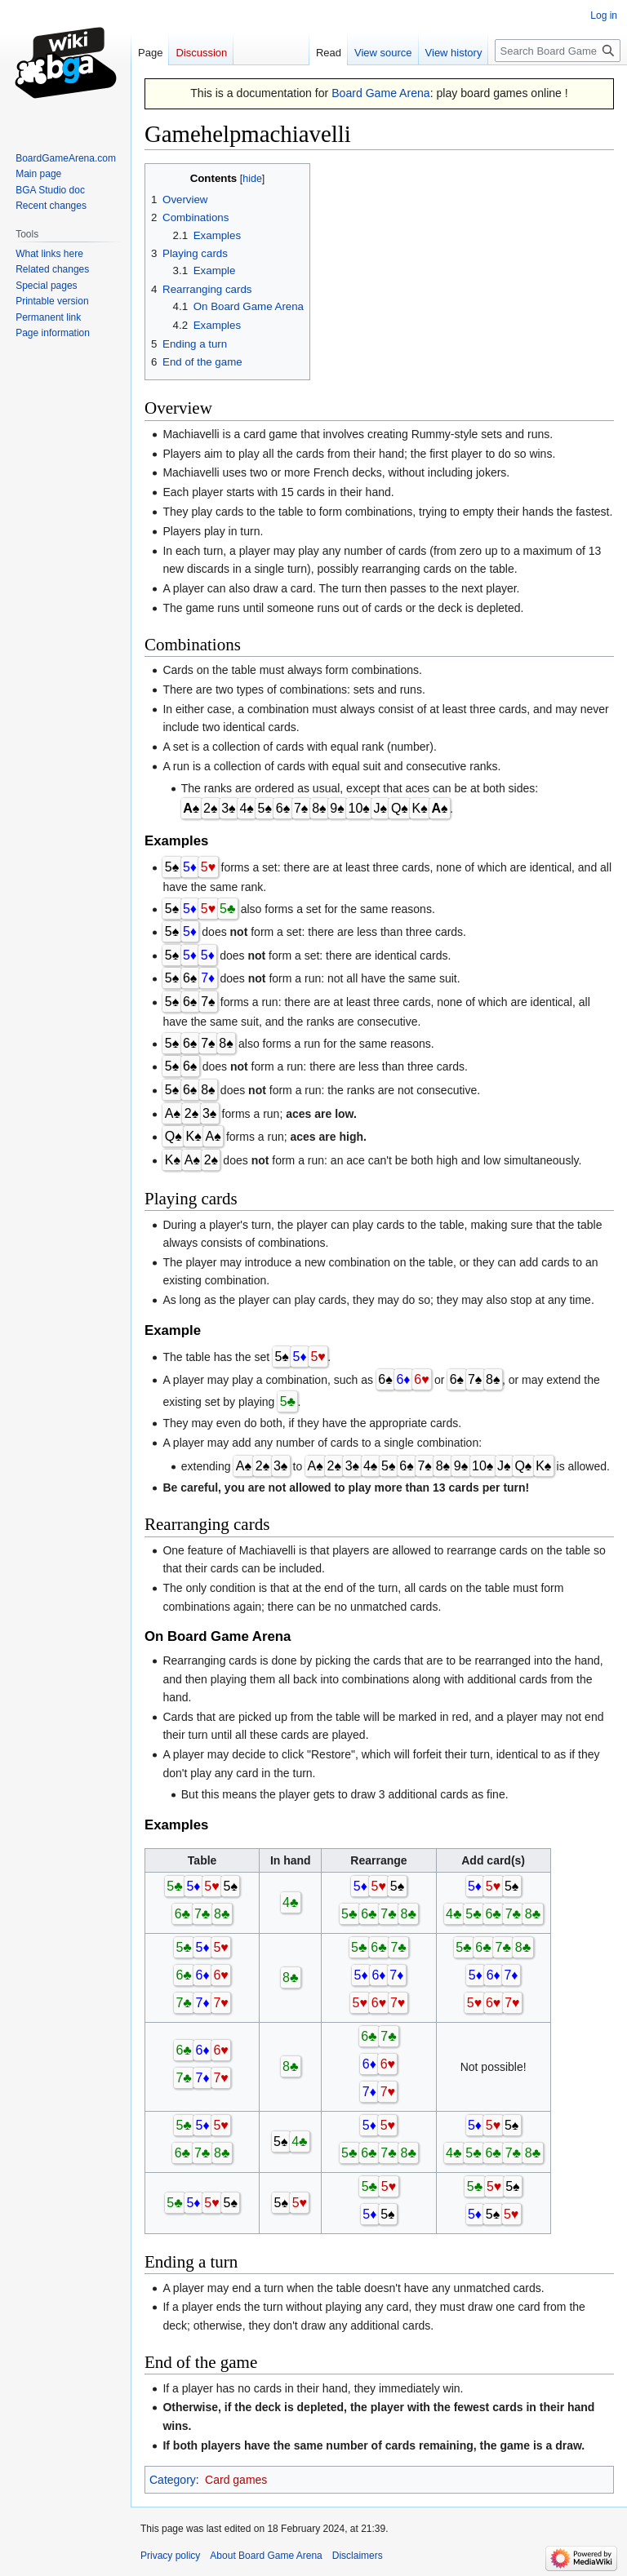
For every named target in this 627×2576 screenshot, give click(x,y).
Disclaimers (357, 2555)
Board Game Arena (380, 93)
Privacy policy (170, 2555)
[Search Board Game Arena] (557, 50)
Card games (236, 2479)
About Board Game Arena (266, 2555)
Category (172, 2479)
